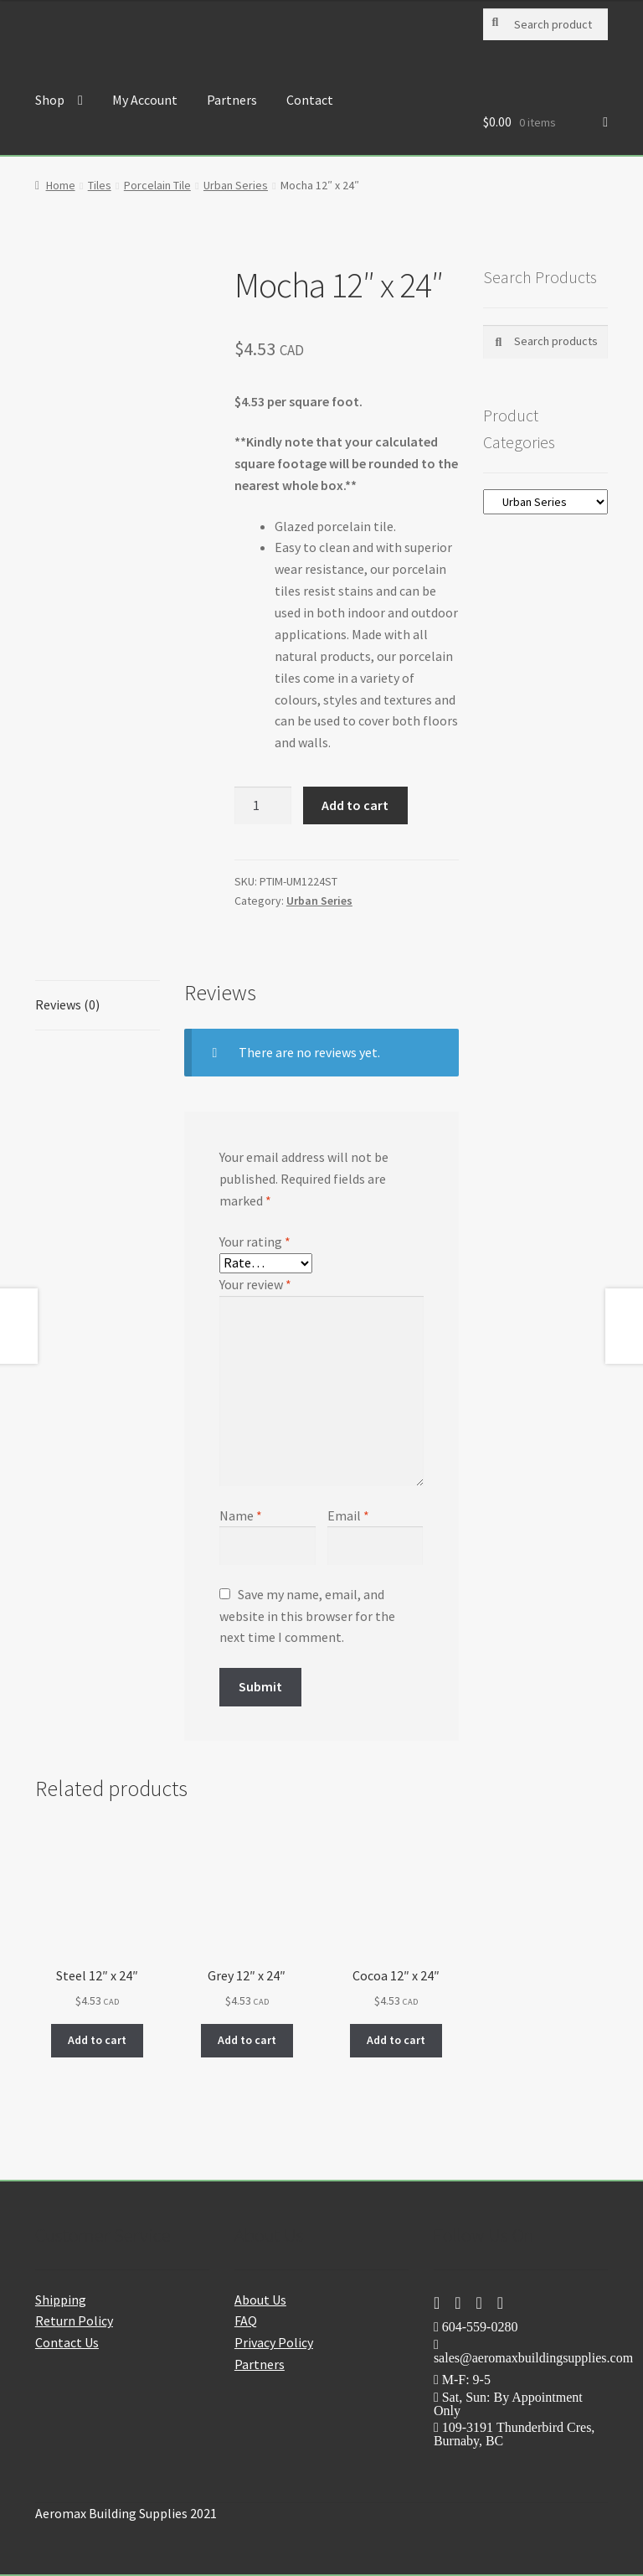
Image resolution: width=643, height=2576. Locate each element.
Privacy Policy (273, 2342)
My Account (144, 99)
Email (348, 1515)
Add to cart (355, 805)
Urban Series (235, 185)
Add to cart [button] (97, 2039)
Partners (232, 99)
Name (240, 1515)
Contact (309, 99)
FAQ (245, 2320)
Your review (255, 1284)
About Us (260, 2299)
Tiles (99, 185)
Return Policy (74, 2320)
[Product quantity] (262, 806)
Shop (49, 99)
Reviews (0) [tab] (67, 1004)
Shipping (60, 2299)
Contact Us (67, 2342)
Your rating (255, 1241)
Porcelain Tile (157, 185)
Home (60, 185)
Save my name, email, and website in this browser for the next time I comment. (307, 1616)
